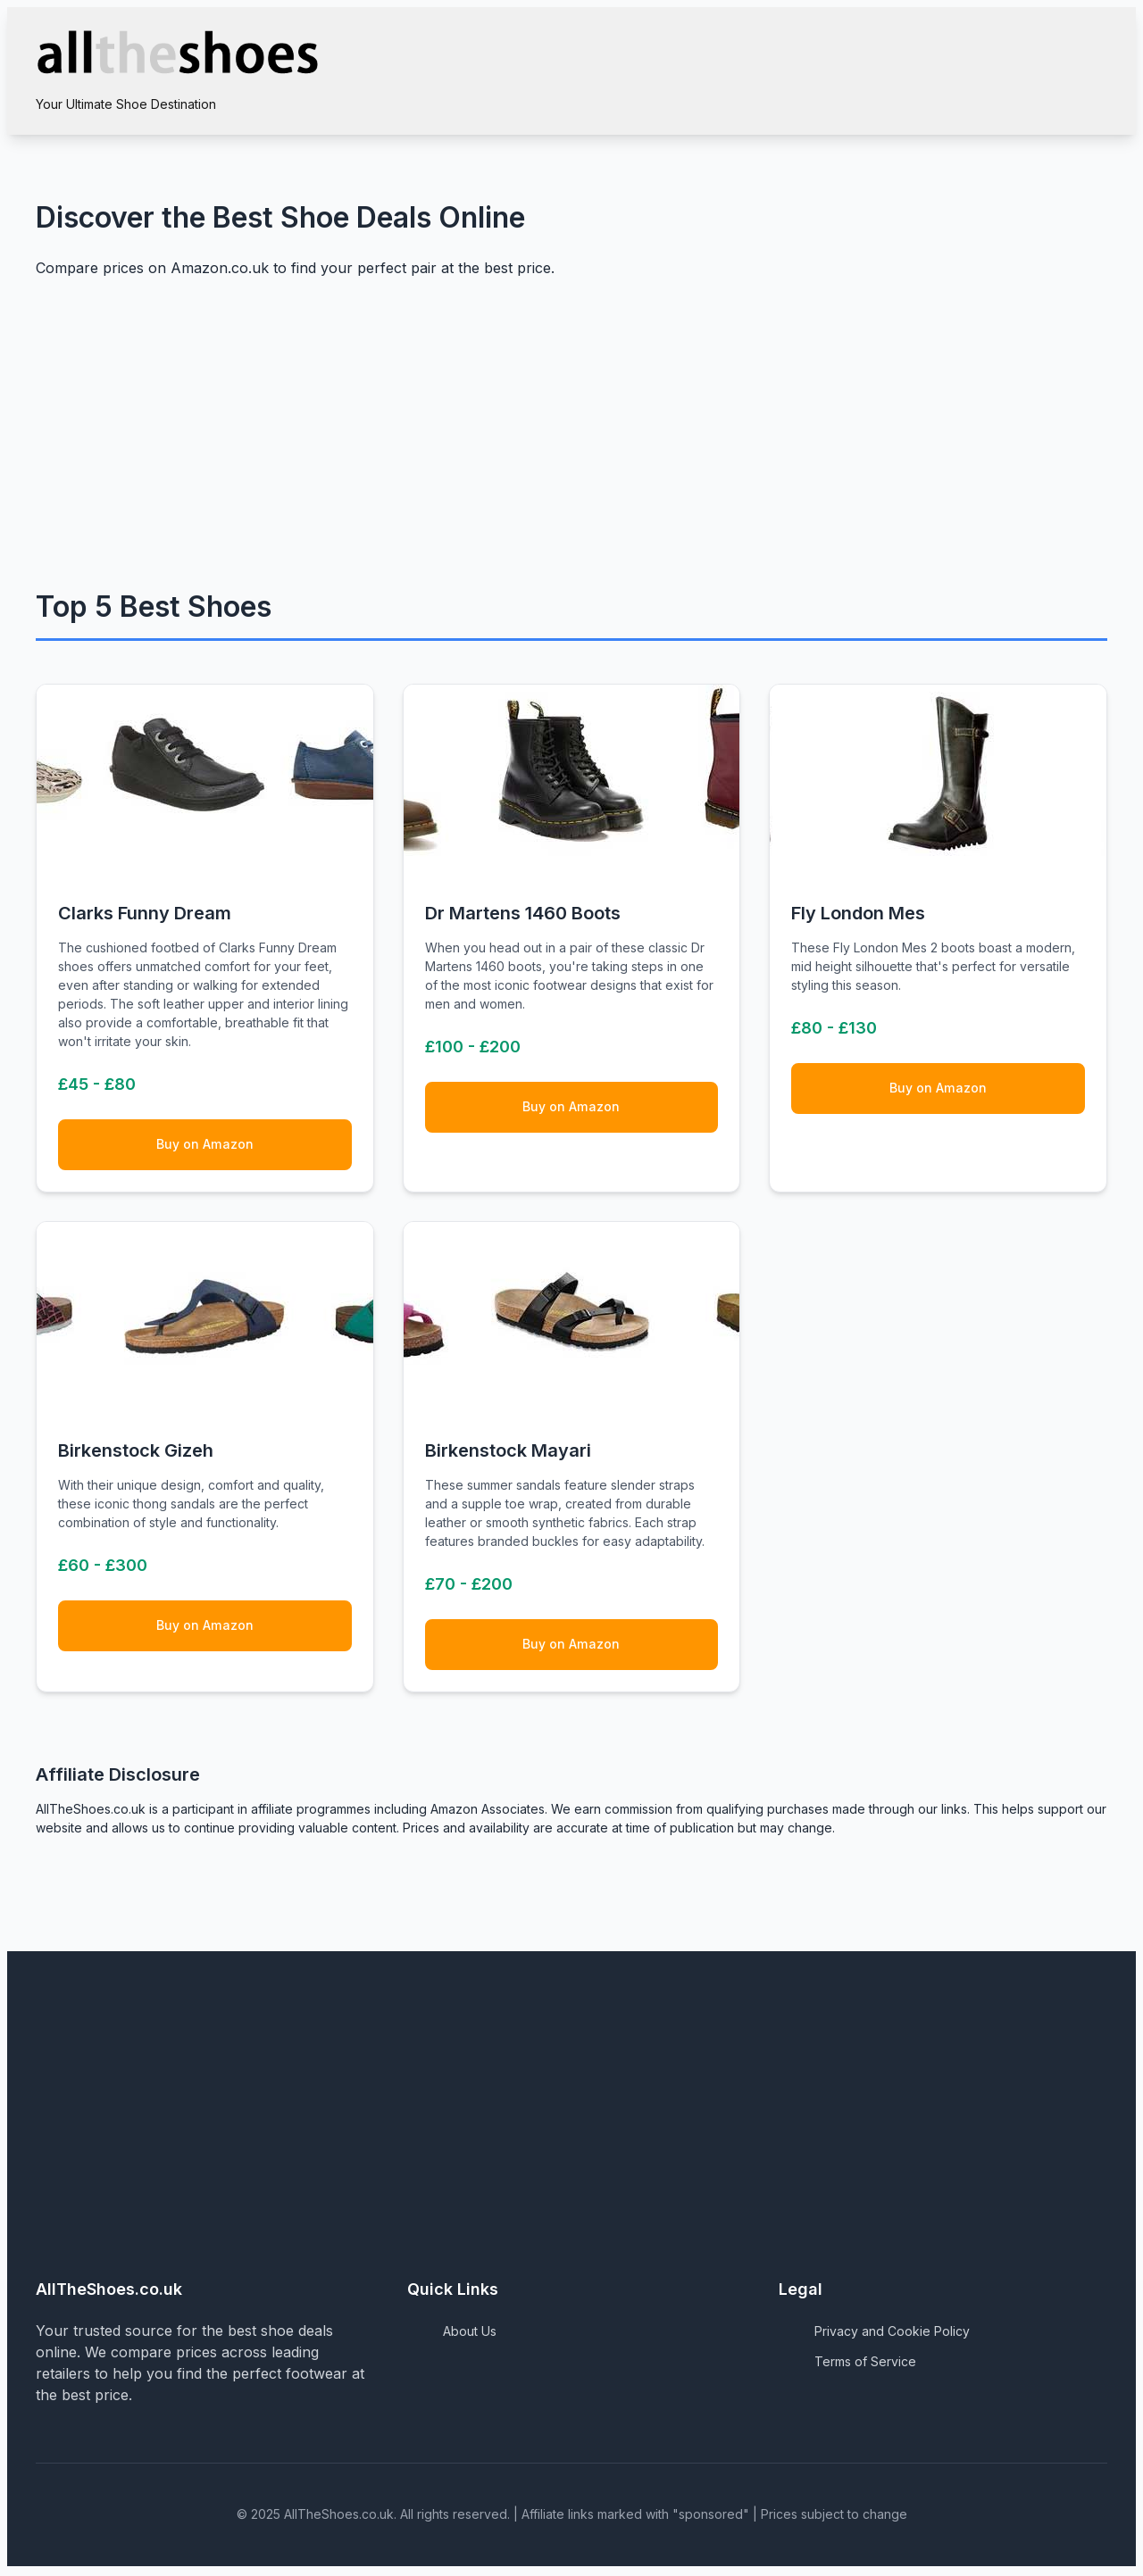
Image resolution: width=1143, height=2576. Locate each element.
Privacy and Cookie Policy (892, 2333)
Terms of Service (865, 2364)
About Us (469, 2333)
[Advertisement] (571, 441)
